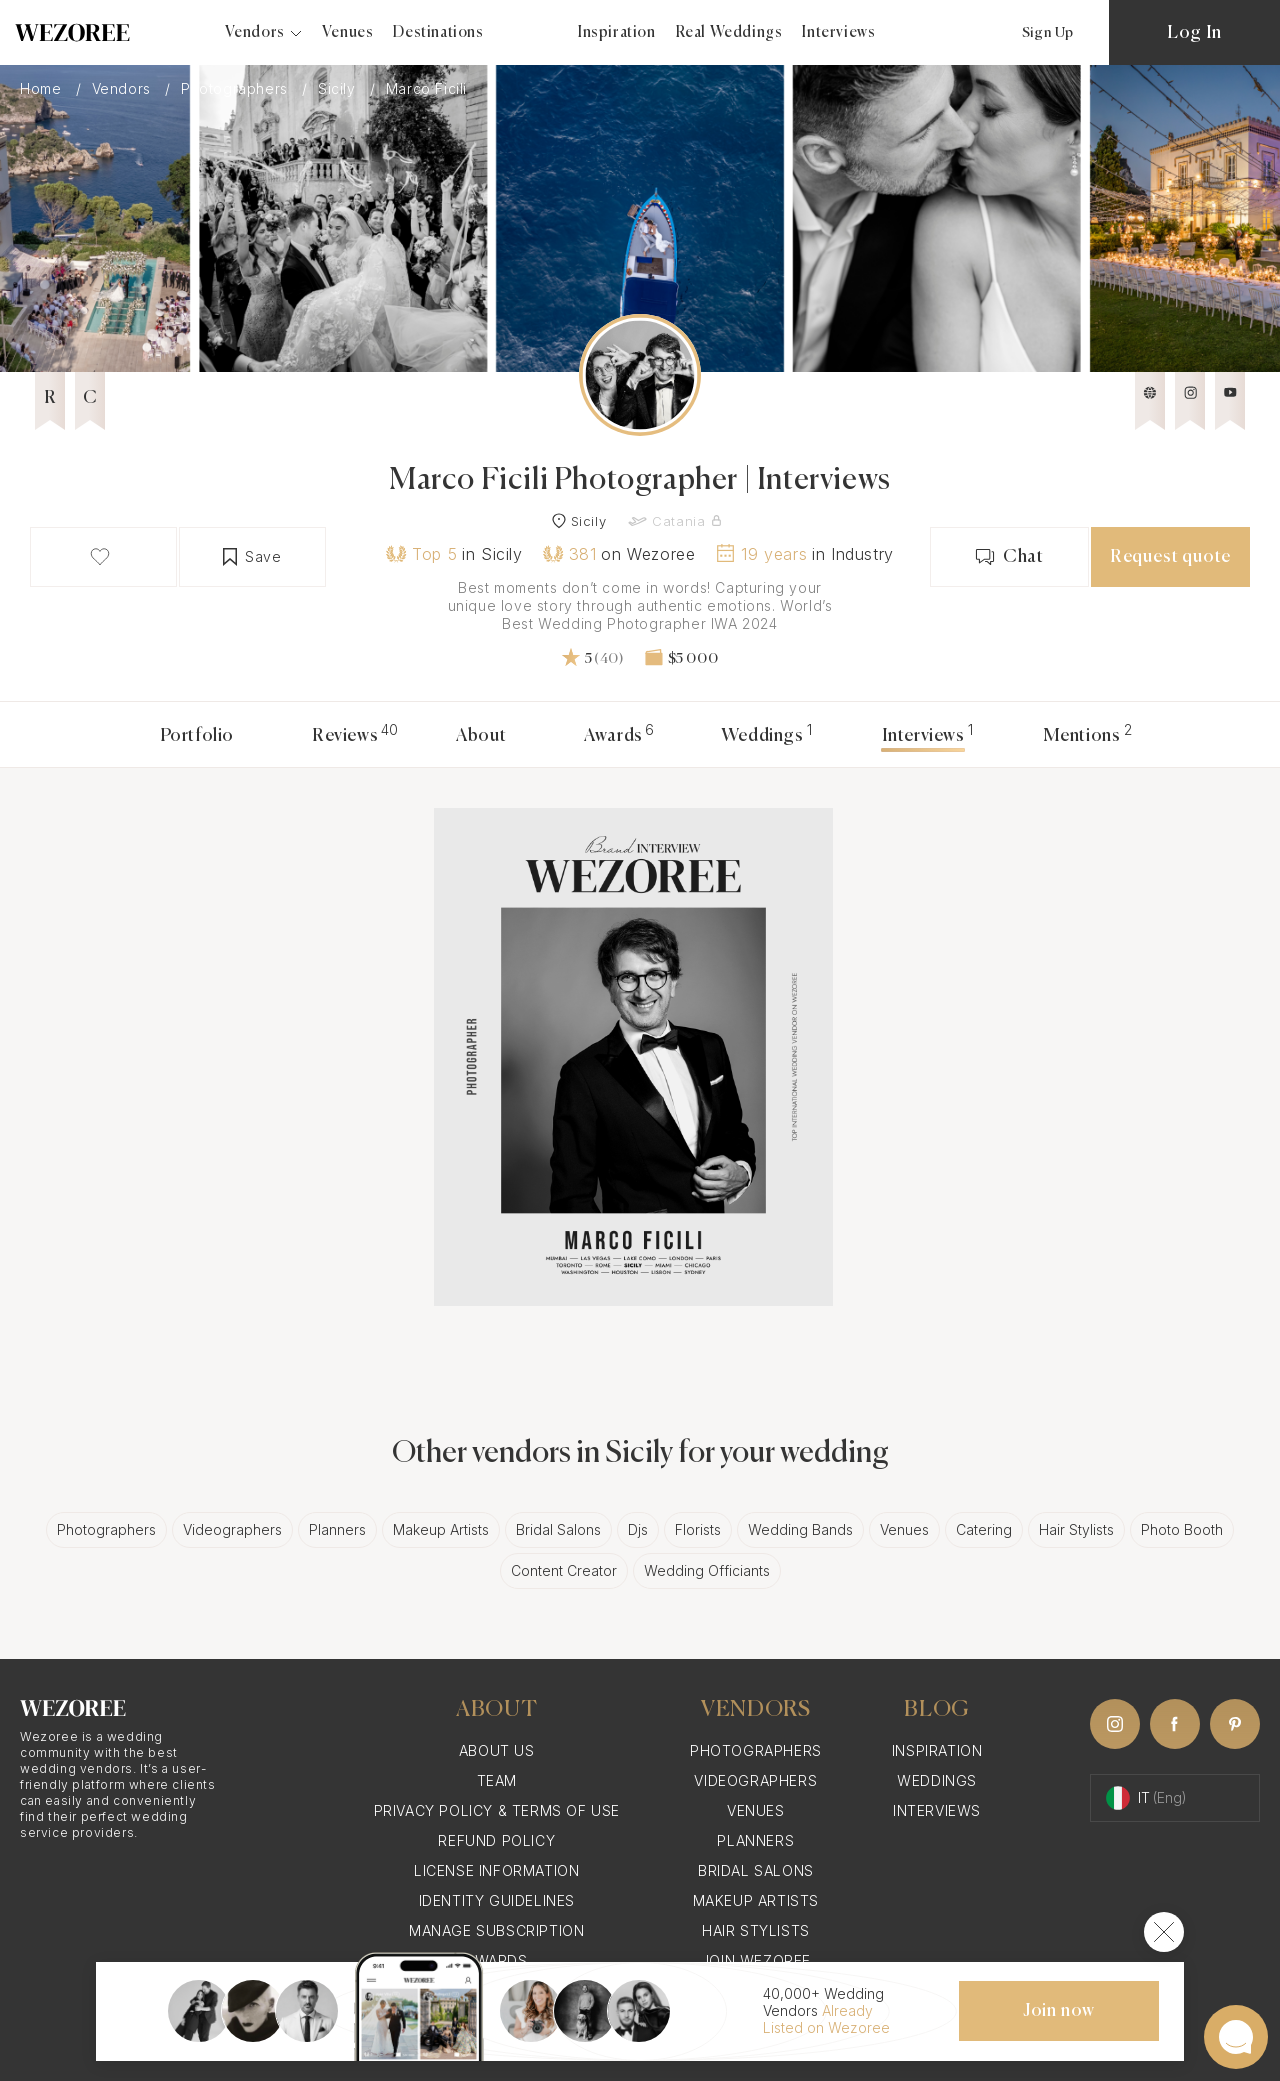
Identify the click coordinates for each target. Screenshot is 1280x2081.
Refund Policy (496, 1840)
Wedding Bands (800, 1529)
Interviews (838, 32)
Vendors (124, 88)
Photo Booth (1182, 1529)
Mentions (1082, 736)
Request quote (1170, 557)
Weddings (762, 736)
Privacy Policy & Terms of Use (497, 1810)
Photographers (236, 88)
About (481, 736)
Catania (678, 521)
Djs (638, 1529)
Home (43, 88)
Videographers (232, 1529)
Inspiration (617, 32)
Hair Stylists (1076, 1529)
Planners (337, 1529)
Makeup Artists (441, 1529)
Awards (613, 736)
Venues (348, 32)
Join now (1059, 2011)
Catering (984, 1529)
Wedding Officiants (707, 1570)
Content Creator (564, 1570)
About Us (497, 1750)
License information (496, 1870)
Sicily (339, 88)
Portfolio (197, 736)
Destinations (438, 32)
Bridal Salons (558, 1529)
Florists (698, 1529)
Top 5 (421, 554)
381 (570, 554)
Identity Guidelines (497, 1900)
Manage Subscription (496, 1930)
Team (497, 1780)
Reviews (345, 736)
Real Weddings (729, 32)
